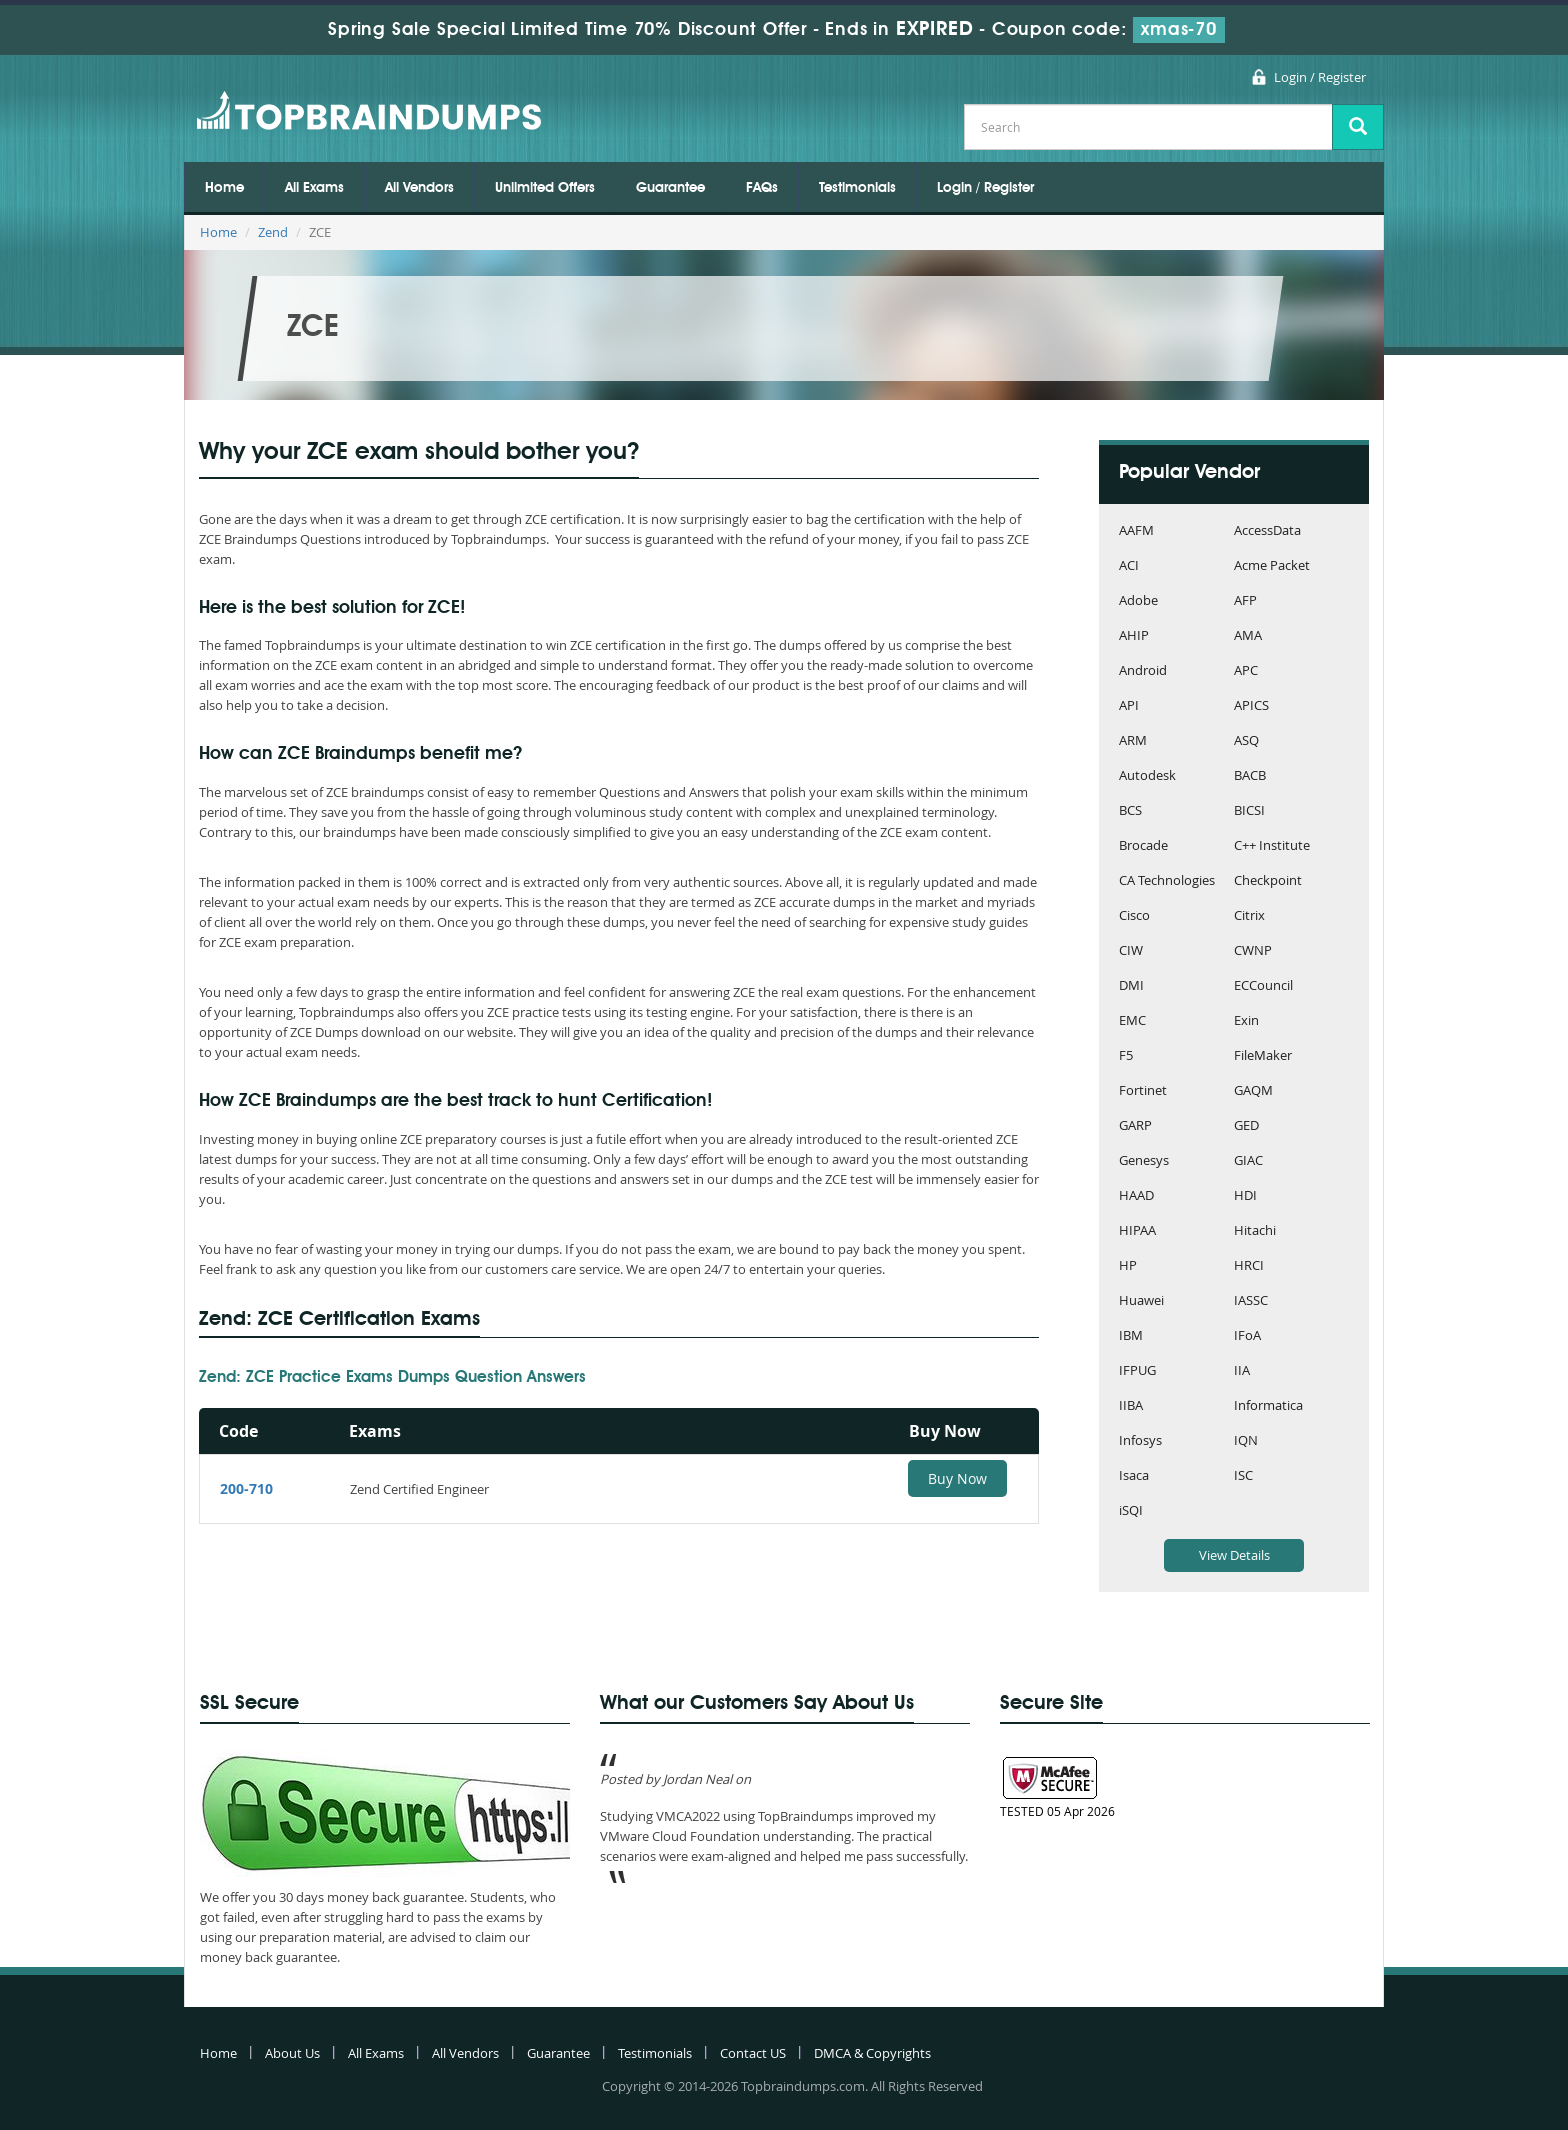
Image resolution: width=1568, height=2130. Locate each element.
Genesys (1144, 1161)
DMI (1131, 986)
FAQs (762, 188)
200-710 (246, 1488)
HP (1128, 1266)
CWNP (1253, 951)
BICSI (1249, 811)
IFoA (1247, 1336)
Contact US (753, 2053)
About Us (292, 2053)
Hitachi (1255, 1231)
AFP (1245, 601)
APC (1246, 671)
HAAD (1136, 1196)
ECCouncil (1263, 986)
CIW (1131, 951)
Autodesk (1147, 776)
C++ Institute (1272, 846)
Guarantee (670, 188)
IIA (1242, 1371)
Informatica (1268, 1406)
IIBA (1131, 1406)
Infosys (1140, 1441)
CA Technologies (1167, 881)
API (1129, 706)
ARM (1133, 741)
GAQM (1253, 1091)
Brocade (1143, 846)
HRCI (1249, 1266)
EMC (1132, 1021)
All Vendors (419, 188)
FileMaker (1263, 1056)
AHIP (1134, 636)
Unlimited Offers (545, 188)
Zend (273, 232)
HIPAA (1137, 1231)
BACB (1250, 776)
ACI (1129, 566)
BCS (1130, 811)
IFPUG (1137, 1371)
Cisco (1134, 916)
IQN (1246, 1441)
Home (224, 188)
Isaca (1134, 1476)
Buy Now (957, 1478)
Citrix (1249, 916)
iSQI (1131, 1511)
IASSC (1251, 1301)
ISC (1243, 1476)
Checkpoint (1268, 881)
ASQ (1246, 741)
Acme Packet (1272, 566)
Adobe (1138, 601)
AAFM (1136, 531)
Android (1143, 671)
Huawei (1141, 1301)
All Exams (314, 188)
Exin (1246, 1021)
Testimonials (857, 188)
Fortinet (1143, 1091)
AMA (1248, 636)
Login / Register (1320, 77)
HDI (1245, 1196)
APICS (1251, 706)
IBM (1131, 1336)
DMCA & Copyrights (872, 2053)
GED (1246, 1126)
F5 (1126, 1056)
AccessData (1267, 531)
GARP (1135, 1126)
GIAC (1248, 1161)
